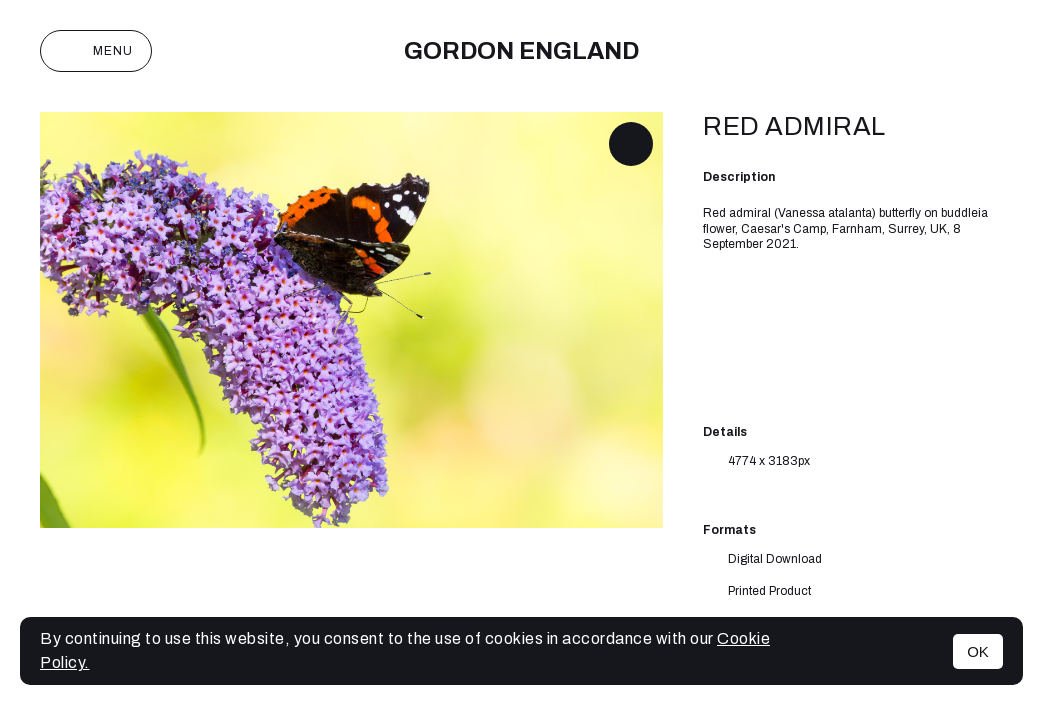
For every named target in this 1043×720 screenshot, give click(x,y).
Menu (96, 51)
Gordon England (521, 51)
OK (978, 651)
